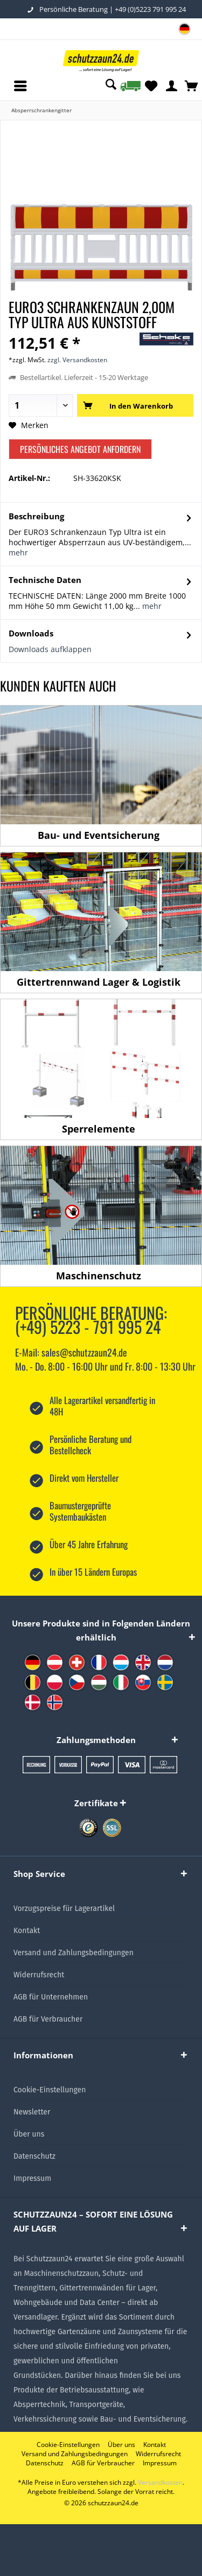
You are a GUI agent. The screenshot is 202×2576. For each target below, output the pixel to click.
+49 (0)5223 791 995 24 (150, 9)
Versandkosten (160, 2482)
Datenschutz (34, 2156)
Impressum (32, 2178)
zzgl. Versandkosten (77, 359)
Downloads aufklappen (50, 649)
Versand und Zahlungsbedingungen (73, 1952)
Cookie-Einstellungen (49, 2089)
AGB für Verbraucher (47, 2019)
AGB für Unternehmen (50, 1997)
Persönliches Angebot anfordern (80, 449)
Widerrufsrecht (38, 1975)
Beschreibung (36, 516)
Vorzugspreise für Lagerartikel (64, 1908)
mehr (18, 552)
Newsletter (31, 2112)
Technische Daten (45, 579)
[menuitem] (184, 30)
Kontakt (26, 1930)
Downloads (31, 633)
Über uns (28, 2134)
